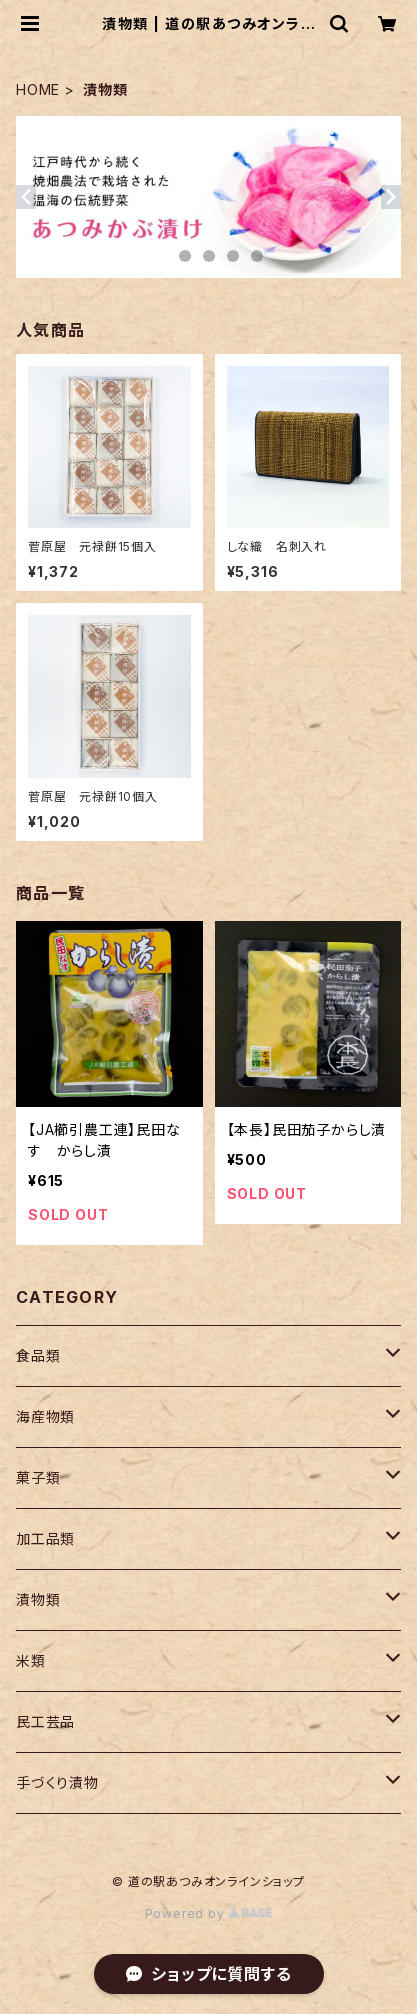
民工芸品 (45, 1721)
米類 (31, 1660)
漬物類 (38, 1599)
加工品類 (45, 1538)
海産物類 (45, 1416)
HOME (38, 89)
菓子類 (38, 1477)
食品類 (38, 1355)
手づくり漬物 (57, 1782)
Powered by (209, 1913)
